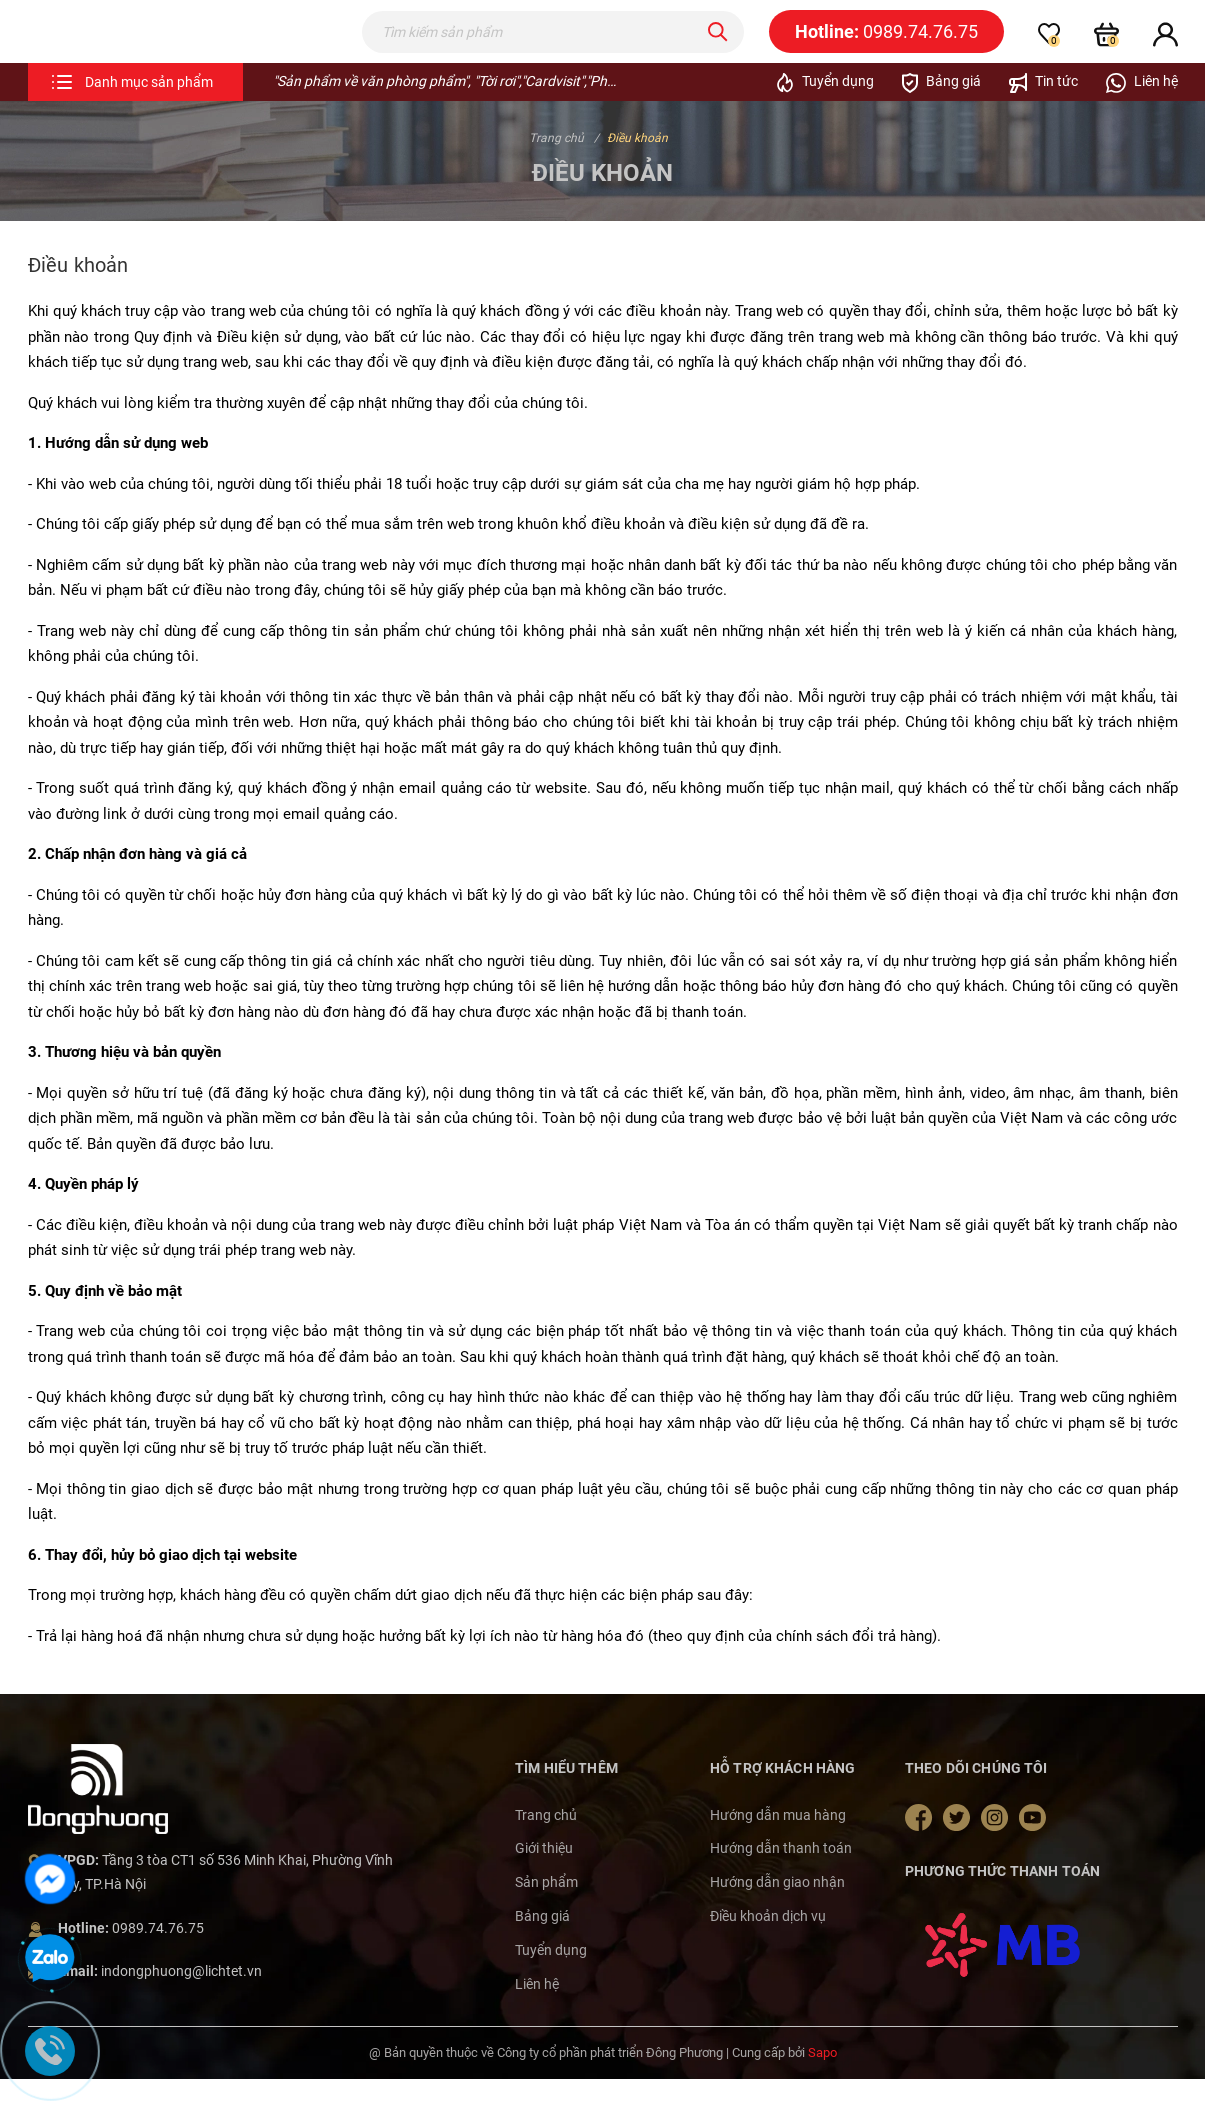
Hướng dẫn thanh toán (781, 1889)
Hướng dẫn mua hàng (778, 1855)
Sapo (822, 2093)
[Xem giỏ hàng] (1106, 54)
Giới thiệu (544, 1889)
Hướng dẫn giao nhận (777, 1923)
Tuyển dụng (551, 1990)
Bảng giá (542, 1956)
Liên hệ (537, 2024)
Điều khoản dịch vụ (768, 1956)
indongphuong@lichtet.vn (181, 2012)
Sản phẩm (546, 1923)
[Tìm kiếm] (718, 52)
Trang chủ (546, 1855)
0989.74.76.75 (158, 1968)
